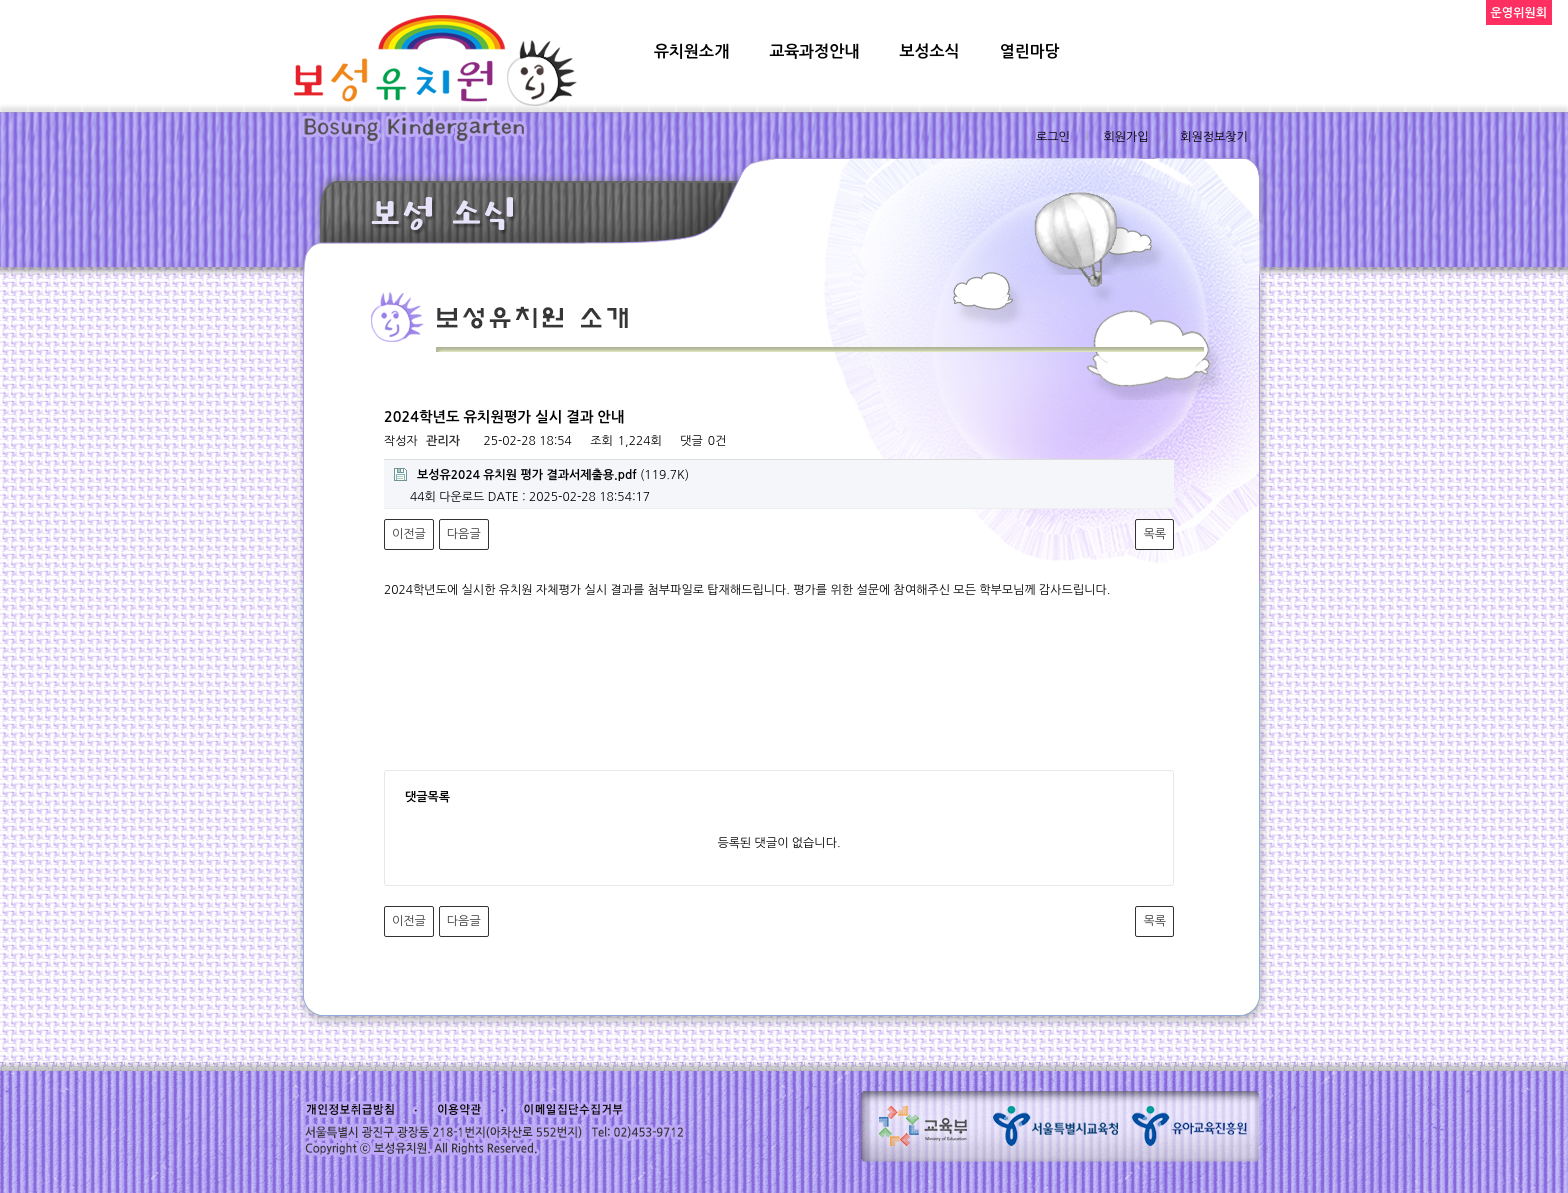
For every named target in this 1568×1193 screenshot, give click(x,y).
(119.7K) (541, 474)
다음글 (464, 534)
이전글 (409, 534)
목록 (1154, 534)
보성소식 (929, 51)
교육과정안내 (814, 51)
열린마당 (1030, 51)
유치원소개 (691, 51)
